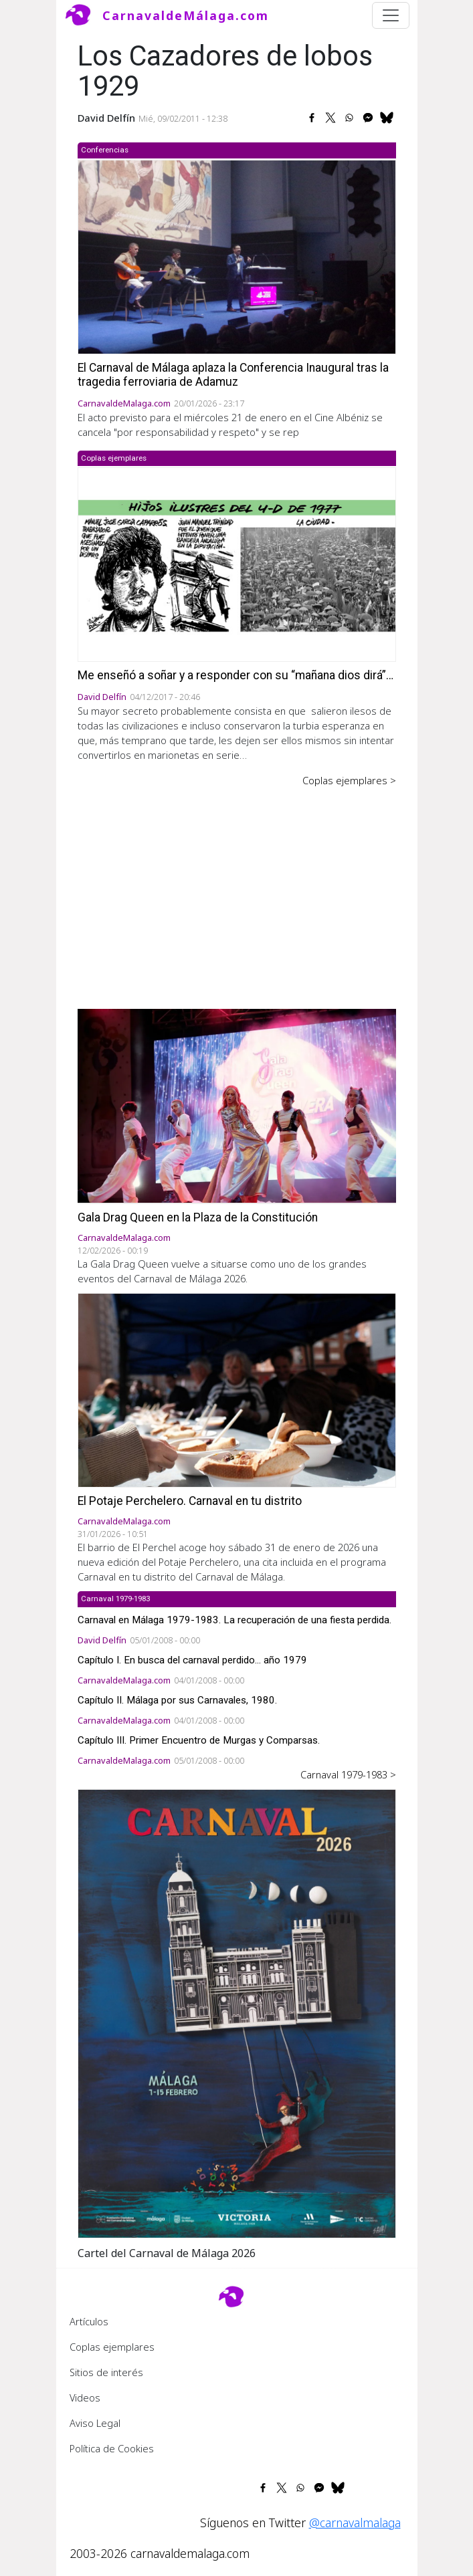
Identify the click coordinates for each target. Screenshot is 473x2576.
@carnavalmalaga (355, 2522)
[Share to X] (330, 117)
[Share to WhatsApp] (349, 117)
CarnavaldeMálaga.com (185, 15)
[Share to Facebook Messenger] (368, 117)
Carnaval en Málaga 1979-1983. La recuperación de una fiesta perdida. (234, 1620)
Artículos (89, 2321)
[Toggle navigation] (390, 15)
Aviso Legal (95, 2423)
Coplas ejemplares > (349, 780)
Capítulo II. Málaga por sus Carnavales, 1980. (177, 1700)
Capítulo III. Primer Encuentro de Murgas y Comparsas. (199, 1740)
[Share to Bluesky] (386, 117)
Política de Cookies (112, 2448)
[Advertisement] (237, 888)
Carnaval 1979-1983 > (348, 1774)
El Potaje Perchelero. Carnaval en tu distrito (190, 1501)
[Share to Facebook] (311, 117)
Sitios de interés (106, 2372)
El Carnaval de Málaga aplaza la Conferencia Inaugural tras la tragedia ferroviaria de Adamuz (233, 374)
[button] (236, 2012)
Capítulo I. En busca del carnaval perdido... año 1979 (192, 1660)
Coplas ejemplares (112, 2346)
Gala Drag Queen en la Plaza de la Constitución (198, 1217)
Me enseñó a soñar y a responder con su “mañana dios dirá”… (235, 675)
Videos (85, 2397)
